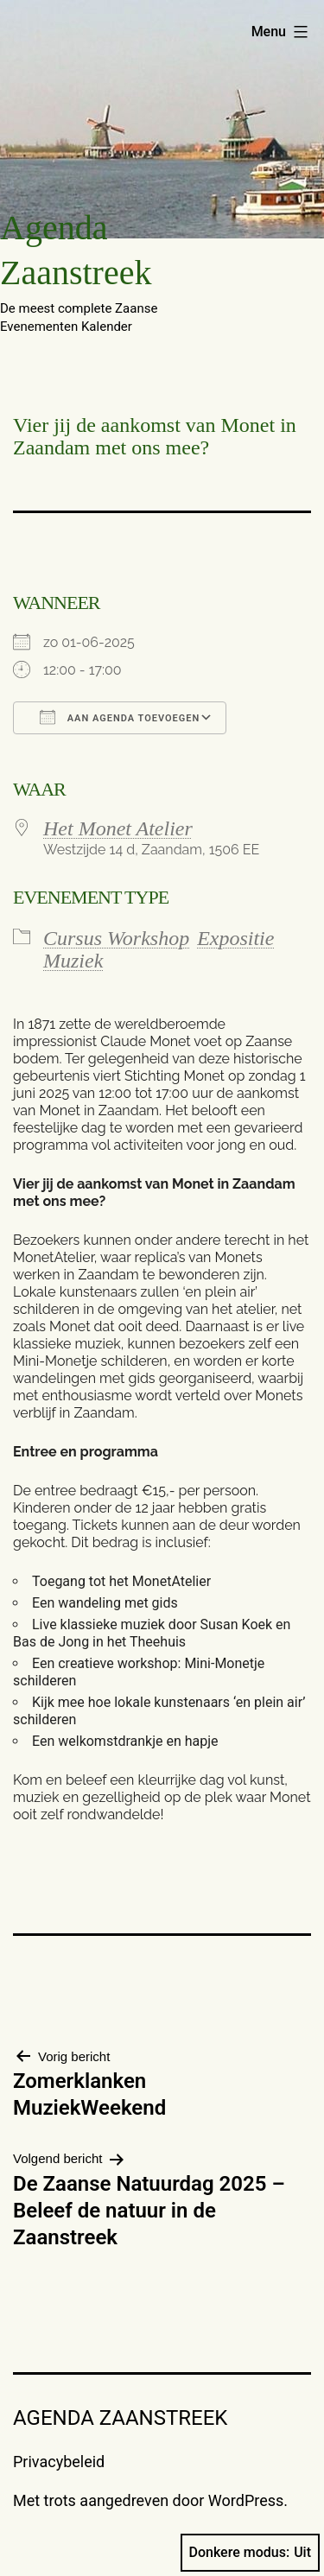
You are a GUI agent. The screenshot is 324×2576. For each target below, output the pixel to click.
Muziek (73, 960)
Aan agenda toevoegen (120, 717)
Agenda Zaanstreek (120, 2418)
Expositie (235, 938)
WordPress (245, 2500)
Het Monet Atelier (118, 828)
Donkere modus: (250, 2552)
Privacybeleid (59, 2461)
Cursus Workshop (116, 938)
